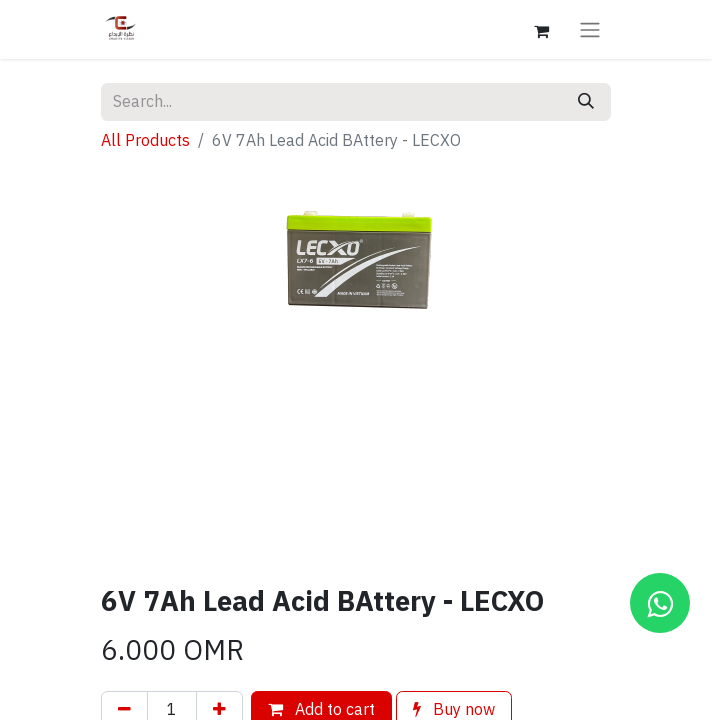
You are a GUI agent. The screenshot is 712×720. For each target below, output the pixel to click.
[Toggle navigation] (590, 29)
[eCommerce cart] (541, 29)
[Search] (586, 102)
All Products (145, 141)
